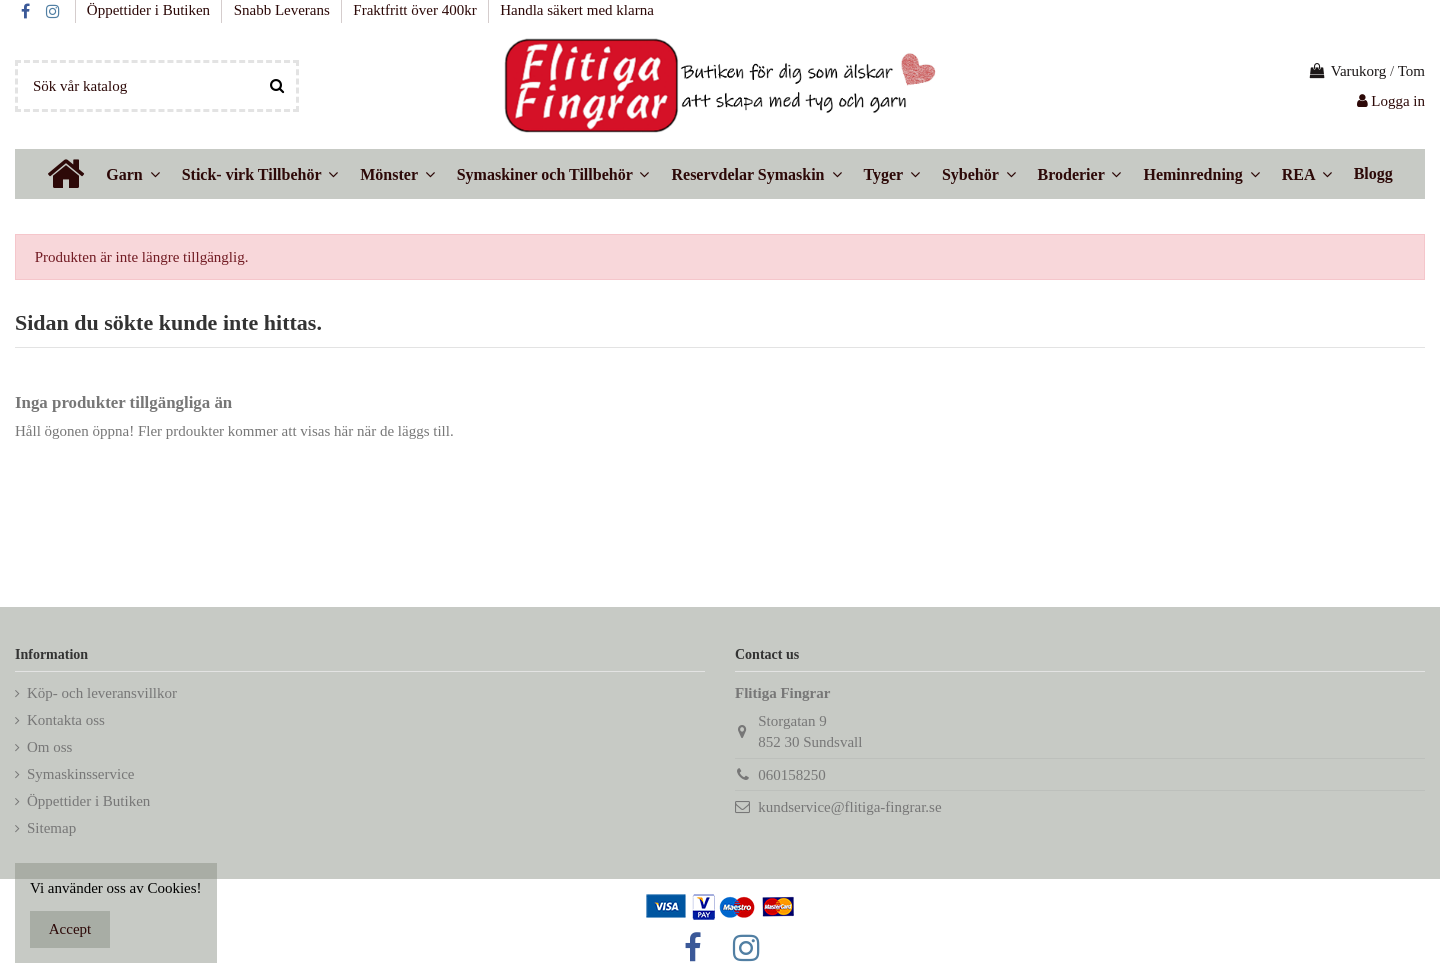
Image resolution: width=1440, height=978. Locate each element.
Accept (70, 929)
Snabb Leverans (284, 10)
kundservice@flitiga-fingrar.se (849, 807)
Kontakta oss (66, 720)
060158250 (792, 775)
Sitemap (51, 828)
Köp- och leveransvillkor (102, 693)
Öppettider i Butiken (150, 10)
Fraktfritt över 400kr (416, 10)
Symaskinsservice (80, 774)
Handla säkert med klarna (577, 10)
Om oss (49, 747)
